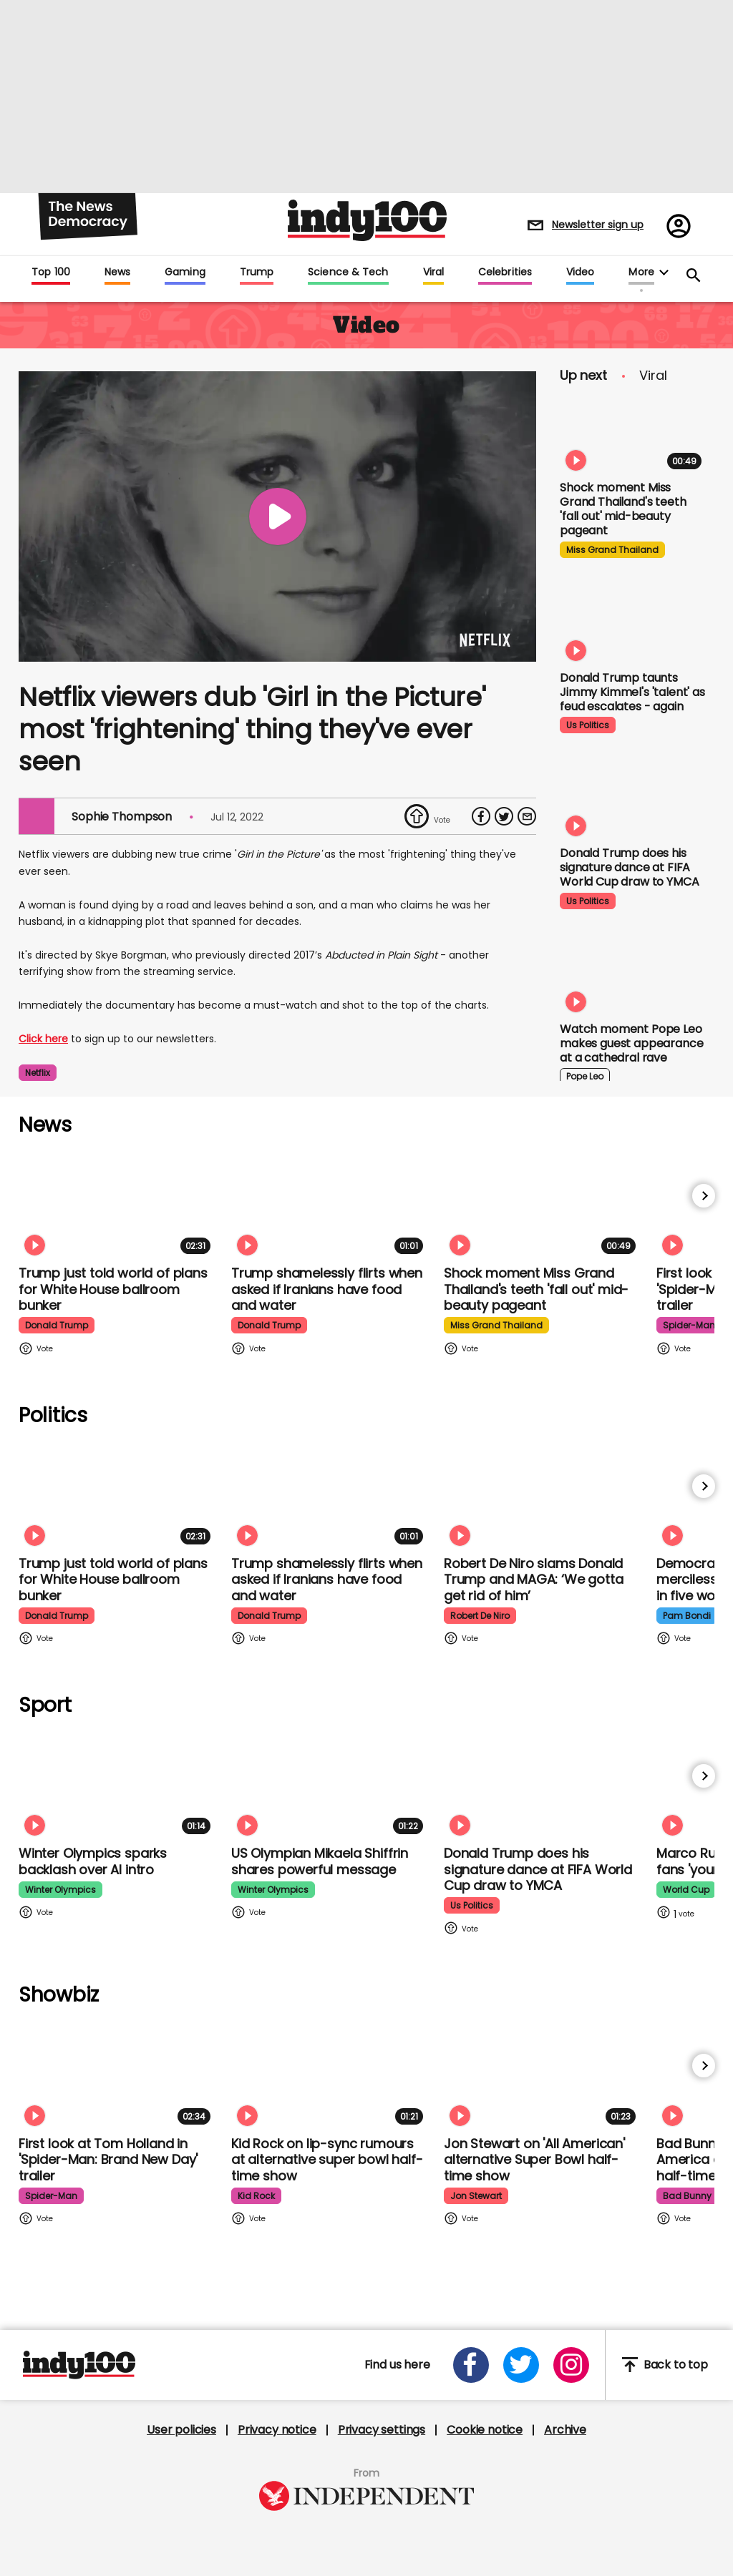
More (641, 272)
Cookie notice (485, 2430)
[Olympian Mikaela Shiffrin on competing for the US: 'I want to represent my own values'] (330, 1784)
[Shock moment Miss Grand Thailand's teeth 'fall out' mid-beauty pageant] (633, 434)
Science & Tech (348, 272)
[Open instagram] (571, 2365)
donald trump (56, 1325)
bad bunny (687, 2196)
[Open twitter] (521, 2365)
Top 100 (50, 272)
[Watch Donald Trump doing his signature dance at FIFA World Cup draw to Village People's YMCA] (633, 799)
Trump (256, 272)
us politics (587, 725)
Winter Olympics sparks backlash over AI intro (93, 1861)
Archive (565, 2430)
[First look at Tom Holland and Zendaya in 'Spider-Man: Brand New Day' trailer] (117, 2074)
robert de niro (480, 1616)
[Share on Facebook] (481, 816)
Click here (43, 1039)
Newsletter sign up (598, 224)
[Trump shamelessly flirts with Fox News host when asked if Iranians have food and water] (330, 1204)
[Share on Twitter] (504, 816)
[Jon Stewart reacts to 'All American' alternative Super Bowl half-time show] (542, 2074)
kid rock (256, 2196)
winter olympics (60, 1890)
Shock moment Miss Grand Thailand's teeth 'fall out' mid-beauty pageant (623, 509)
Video (580, 272)
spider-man (689, 1325)
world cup (686, 1890)
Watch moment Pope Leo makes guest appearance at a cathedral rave (631, 1043)
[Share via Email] (527, 816)
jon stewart (476, 2196)
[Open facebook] (471, 2365)
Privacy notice (277, 2430)
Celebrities (505, 272)
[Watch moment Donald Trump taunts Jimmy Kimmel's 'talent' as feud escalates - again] (633, 623)
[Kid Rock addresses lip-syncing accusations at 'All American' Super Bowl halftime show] (330, 2074)
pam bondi (687, 1616)
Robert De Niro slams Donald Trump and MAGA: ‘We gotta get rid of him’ (533, 1579)
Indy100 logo (367, 220)
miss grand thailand (612, 550)
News (117, 272)
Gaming (185, 272)
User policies (181, 2430)
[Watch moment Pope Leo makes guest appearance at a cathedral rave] (633, 975)
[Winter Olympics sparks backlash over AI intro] (117, 1784)
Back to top (665, 2364)
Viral (433, 272)
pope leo (584, 1076)
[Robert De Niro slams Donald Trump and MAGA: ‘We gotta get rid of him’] (542, 1494)
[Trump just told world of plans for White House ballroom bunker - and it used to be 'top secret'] (117, 1204)
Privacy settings (381, 2430)
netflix (37, 1073)
